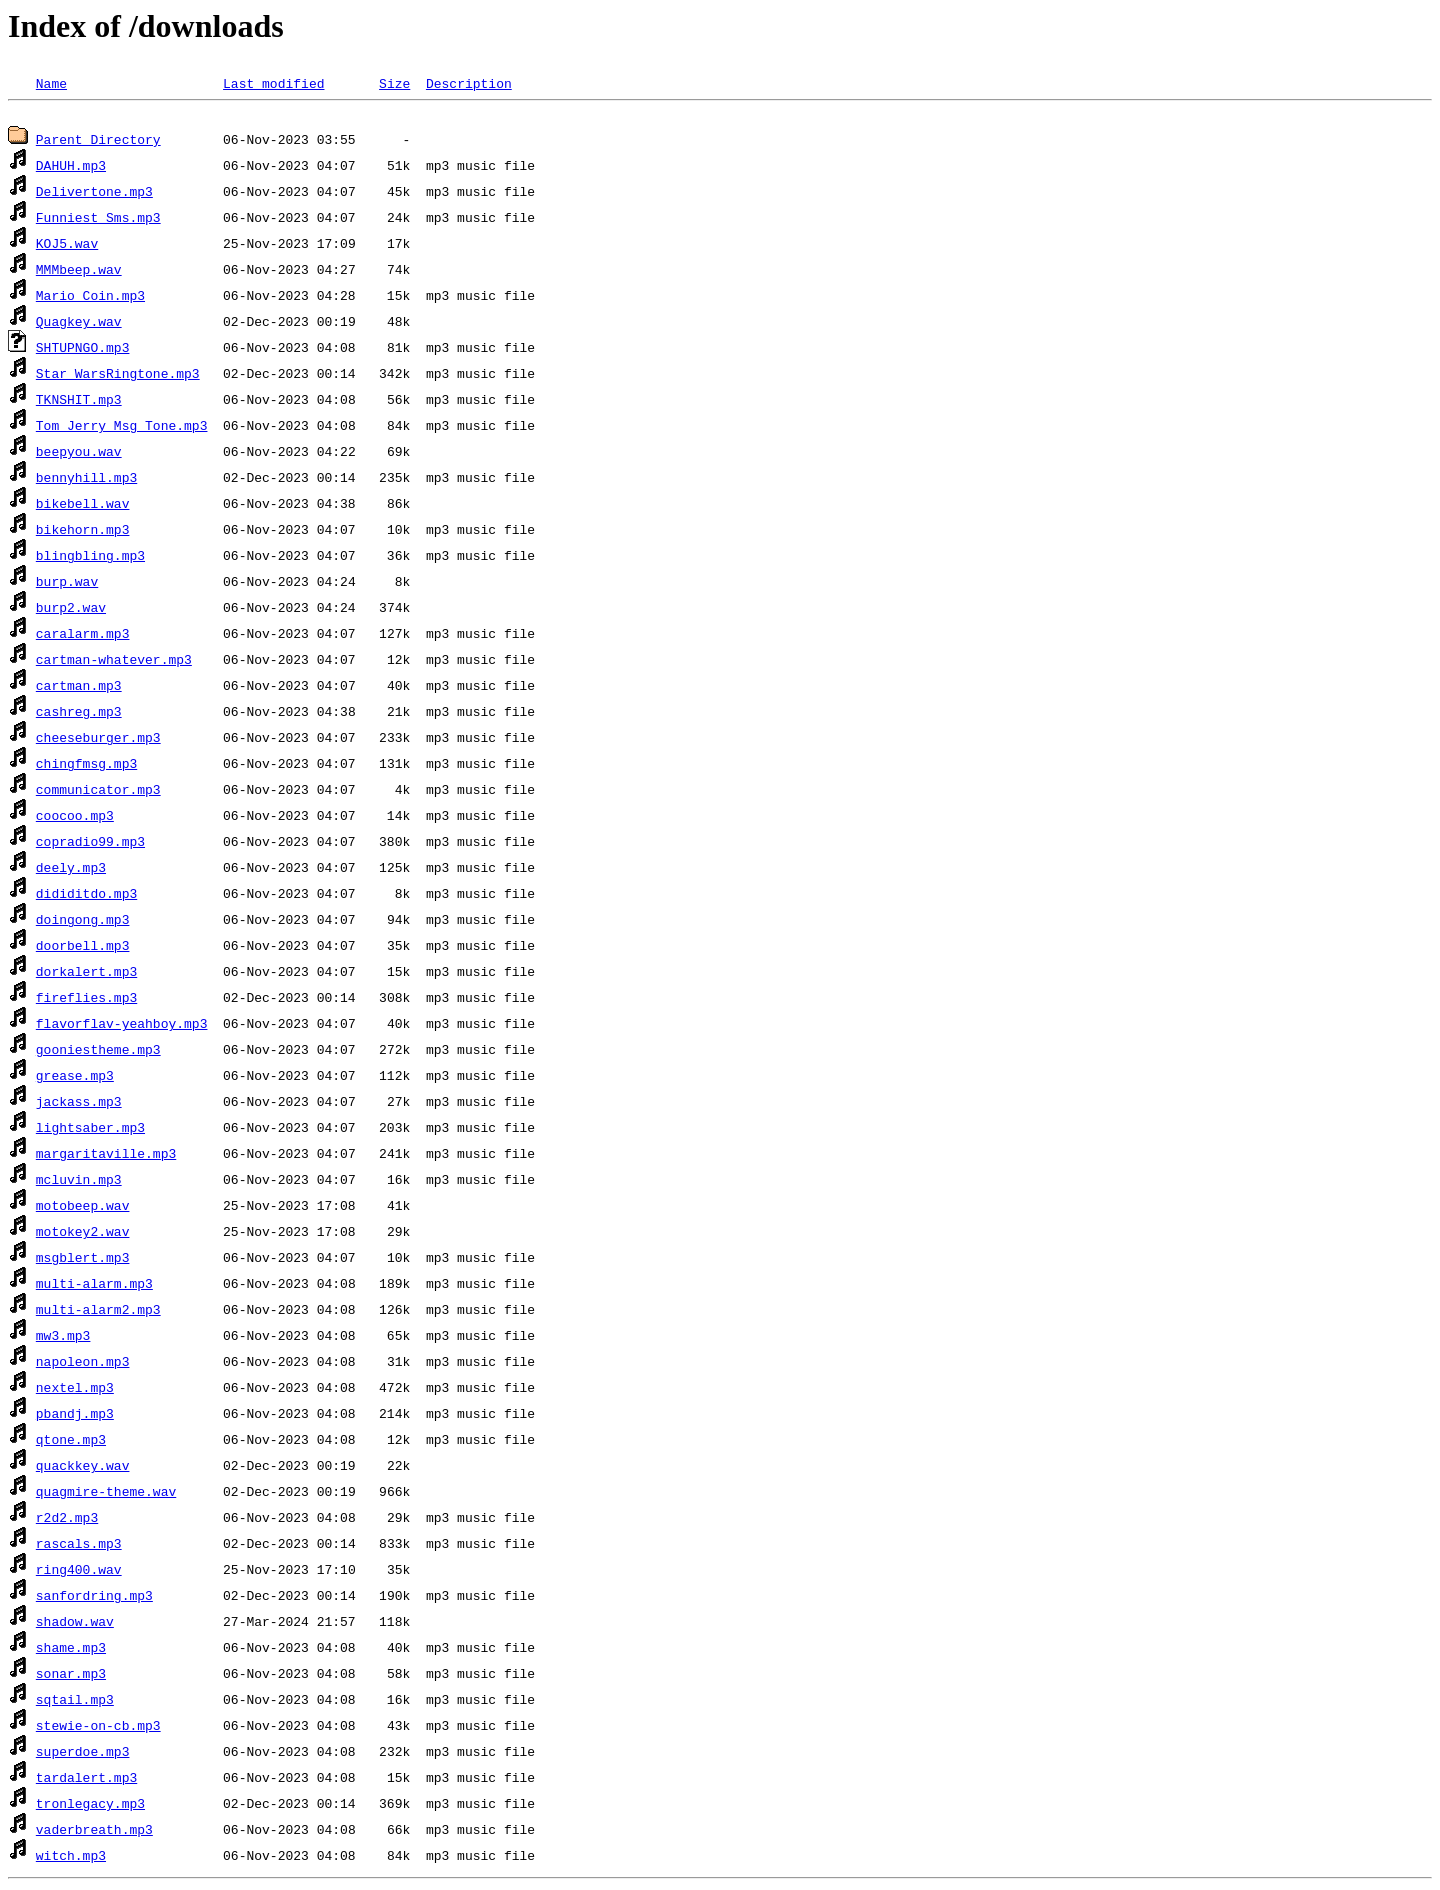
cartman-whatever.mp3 (114, 662)
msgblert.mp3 (83, 1260)
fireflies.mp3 (86, 1000)
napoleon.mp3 (83, 1364)
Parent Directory (98, 142)
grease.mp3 (75, 1078)
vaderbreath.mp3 (94, 1832)
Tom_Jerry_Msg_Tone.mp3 (122, 428)
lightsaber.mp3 (90, 1130)
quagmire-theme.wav (106, 1494)
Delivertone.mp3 (94, 194)
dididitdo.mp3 (86, 896)
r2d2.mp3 (67, 1520)
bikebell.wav (83, 506)
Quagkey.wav (79, 324)
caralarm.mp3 (83, 636)
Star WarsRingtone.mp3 (118, 376)
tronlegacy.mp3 (90, 1806)
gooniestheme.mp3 (98, 1052)
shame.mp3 (71, 1650)
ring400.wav (79, 1572)
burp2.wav (71, 610)
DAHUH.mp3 (71, 168)
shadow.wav (75, 1624)
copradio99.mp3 (90, 844)
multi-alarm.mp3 (94, 1286)
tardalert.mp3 (86, 1780)
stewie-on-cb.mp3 (98, 1728)
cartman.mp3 (79, 688)
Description (469, 83)
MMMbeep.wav (79, 272)
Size (394, 83)
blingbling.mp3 (90, 558)
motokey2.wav (83, 1234)
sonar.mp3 (71, 1676)
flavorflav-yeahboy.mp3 (122, 1026)
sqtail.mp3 (75, 1702)
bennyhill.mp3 (86, 480)
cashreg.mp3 (79, 714)
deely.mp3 (71, 870)
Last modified (273, 83)
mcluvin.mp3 (79, 1182)
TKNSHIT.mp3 (79, 402)
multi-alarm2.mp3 (98, 1312)
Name (51, 83)
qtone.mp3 (71, 1442)
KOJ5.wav (67, 246)
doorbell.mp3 (83, 948)
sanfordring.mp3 (94, 1598)
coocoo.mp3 (75, 818)
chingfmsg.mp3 (86, 766)
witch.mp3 (71, 1858)
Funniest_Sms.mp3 (98, 220)
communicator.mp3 (98, 792)
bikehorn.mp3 (83, 532)
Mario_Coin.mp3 (90, 298)
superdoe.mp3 (83, 1754)
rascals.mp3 (79, 1546)
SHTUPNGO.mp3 (83, 350)
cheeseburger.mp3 (98, 740)
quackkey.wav (83, 1468)
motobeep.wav (83, 1208)
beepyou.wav (79, 454)
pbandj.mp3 (75, 1416)
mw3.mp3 (63, 1338)
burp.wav (67, 584)
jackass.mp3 (79, 1104)
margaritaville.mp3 (106, 1156)
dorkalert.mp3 (86, 974)
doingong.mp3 (83, 922)
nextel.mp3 (75, 1390)
